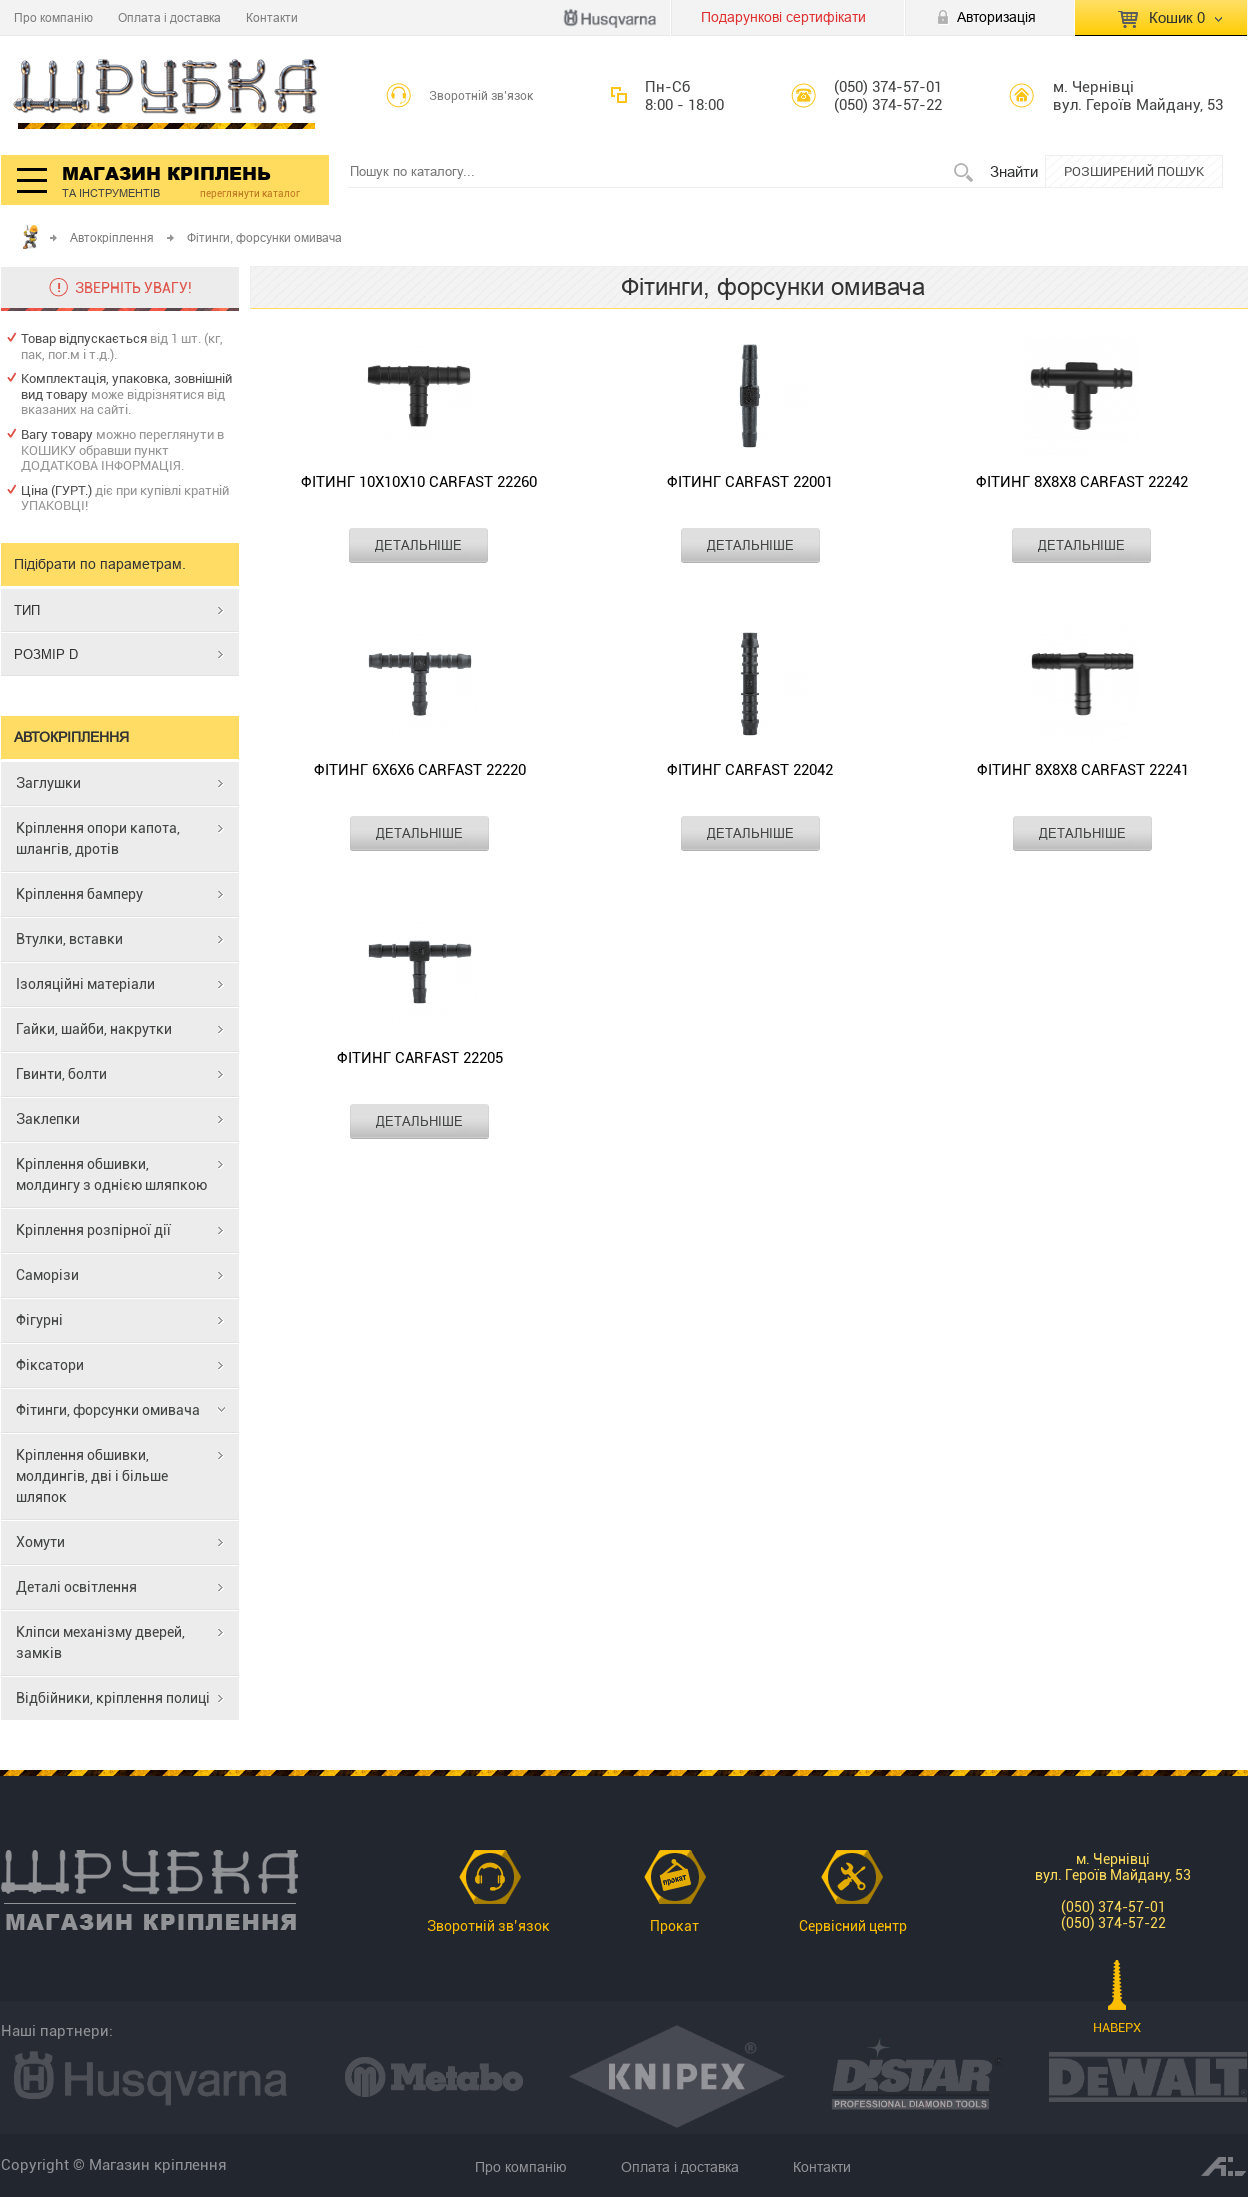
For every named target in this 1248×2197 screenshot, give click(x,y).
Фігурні (39, 1320)
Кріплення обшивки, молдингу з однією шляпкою (111, 1174)
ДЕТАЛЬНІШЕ (418, 545)
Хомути (40, 1542)
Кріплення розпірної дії (93, 1230)
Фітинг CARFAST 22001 (750, 482)
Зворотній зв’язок (481, 96)
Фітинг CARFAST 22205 (420, 1058)
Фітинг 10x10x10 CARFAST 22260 (419, 482)
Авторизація (996, 17)
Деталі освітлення (76, 1587)
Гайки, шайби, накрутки (94, 1029)
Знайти (1014, 171)
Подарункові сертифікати (783, 17)
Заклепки (48, 1119)
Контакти (272, 17)
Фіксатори (50, 1365)
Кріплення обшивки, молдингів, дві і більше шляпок (92, 1476)
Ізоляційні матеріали (85, 984)
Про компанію (53, 17)
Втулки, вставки (69, 939)
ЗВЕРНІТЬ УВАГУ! (133, 288)
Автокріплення (112, 237)
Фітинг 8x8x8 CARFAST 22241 (1083, 770)
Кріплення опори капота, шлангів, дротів (98, 838)
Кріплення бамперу (79, 894)
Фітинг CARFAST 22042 (750, 770)
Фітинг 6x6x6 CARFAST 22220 (420, 770)
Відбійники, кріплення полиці (113, 1698)
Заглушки (48, 783)
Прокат (674, 1926)
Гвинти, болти (61, 1074)
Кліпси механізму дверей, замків (100, 1642)
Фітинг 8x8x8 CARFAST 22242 (1082, 482)
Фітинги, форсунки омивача (108, 1410)
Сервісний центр (853, 1926)
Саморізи (47, 1275)
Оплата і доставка (169, 17)
